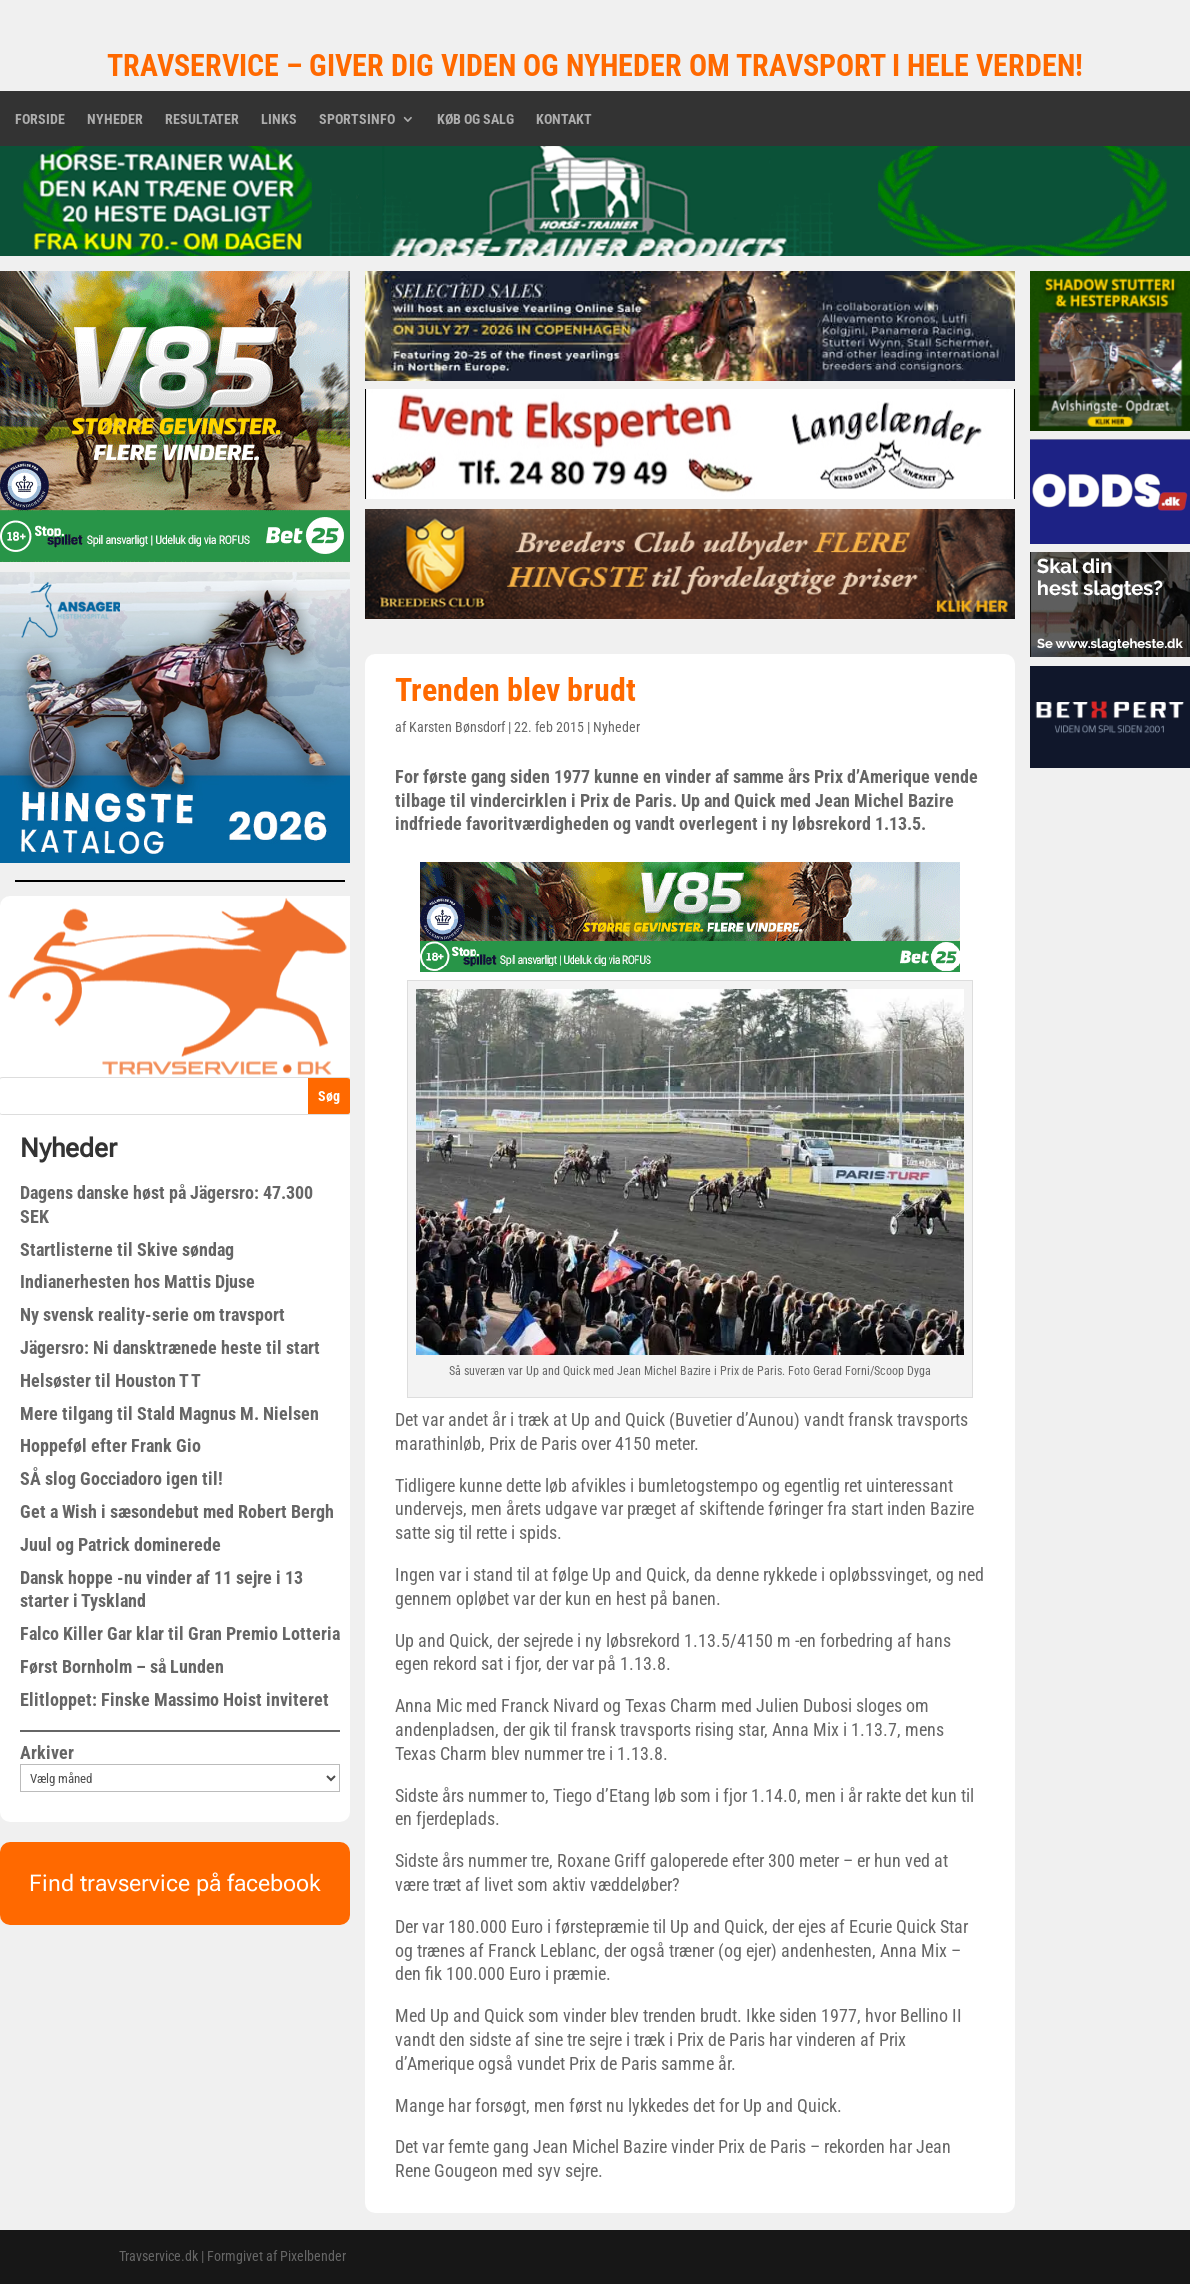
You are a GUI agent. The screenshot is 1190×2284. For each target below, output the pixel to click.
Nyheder (115, 119)
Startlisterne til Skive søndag (127, 1249)
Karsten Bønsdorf (457, 727)
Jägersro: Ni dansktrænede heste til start (170, 1347)
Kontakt (564, 119)
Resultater (202, 119)
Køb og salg (475, 119)
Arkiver (47, 1752)
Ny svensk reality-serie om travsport (152, 1314)
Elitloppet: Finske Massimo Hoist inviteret (174, 1699)
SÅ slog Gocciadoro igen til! (121, 1478)
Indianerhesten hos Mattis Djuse (137, 1281)
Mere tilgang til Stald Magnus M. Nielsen (169, 1413)
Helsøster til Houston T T (110, 1380)
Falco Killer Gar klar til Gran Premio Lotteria (180, 1633)
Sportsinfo (357, 119)
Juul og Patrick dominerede (120, 1544)
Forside (40, 119)
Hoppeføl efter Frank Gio (110, 1445)
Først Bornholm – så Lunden (122, 1666)
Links (279, 119)
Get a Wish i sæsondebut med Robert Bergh (177, 1511)
